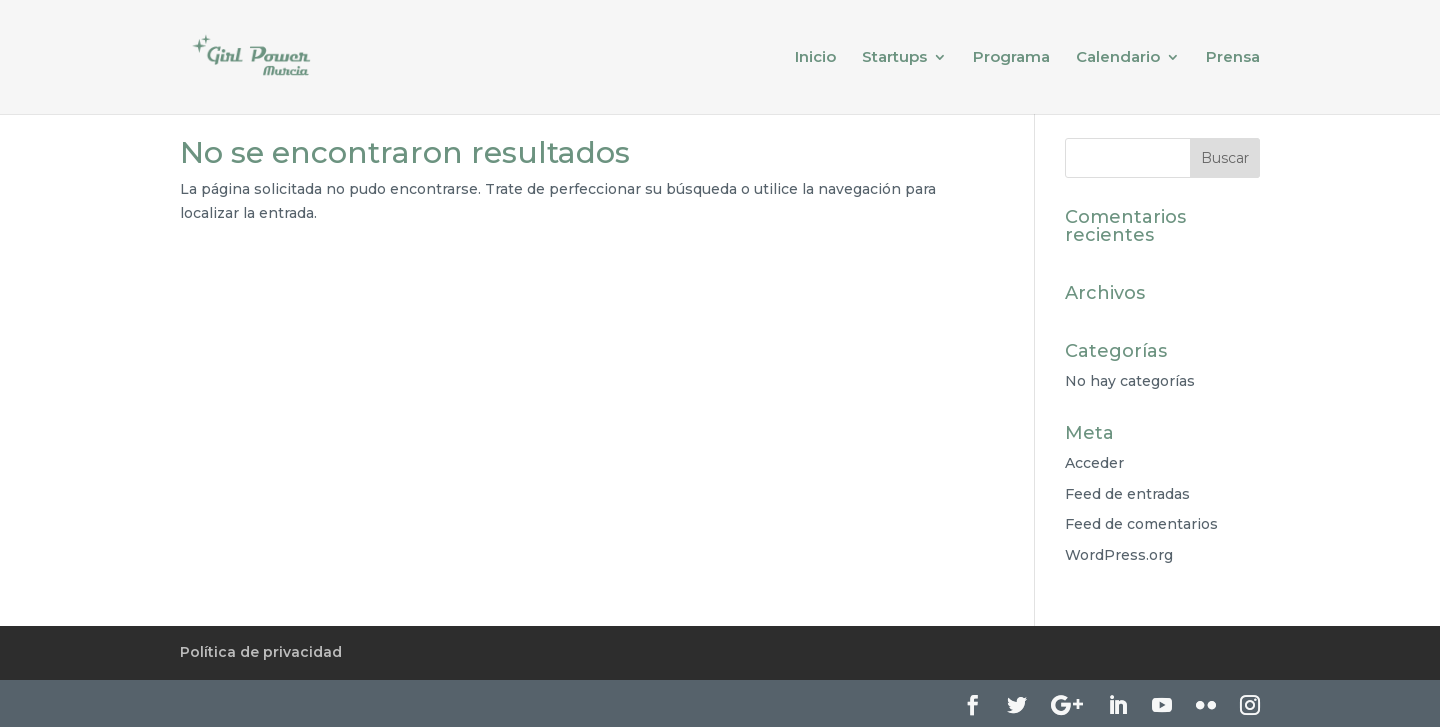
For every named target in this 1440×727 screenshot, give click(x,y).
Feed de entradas (1127, 494)
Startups (894, 58)
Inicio (815, 58)
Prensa (1233, 58)
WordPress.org (1119, 555)
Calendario (1118, 58)
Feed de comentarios (1141, 524)
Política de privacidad (261, 652)
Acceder (1094, 463)
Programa (1011, 58)
